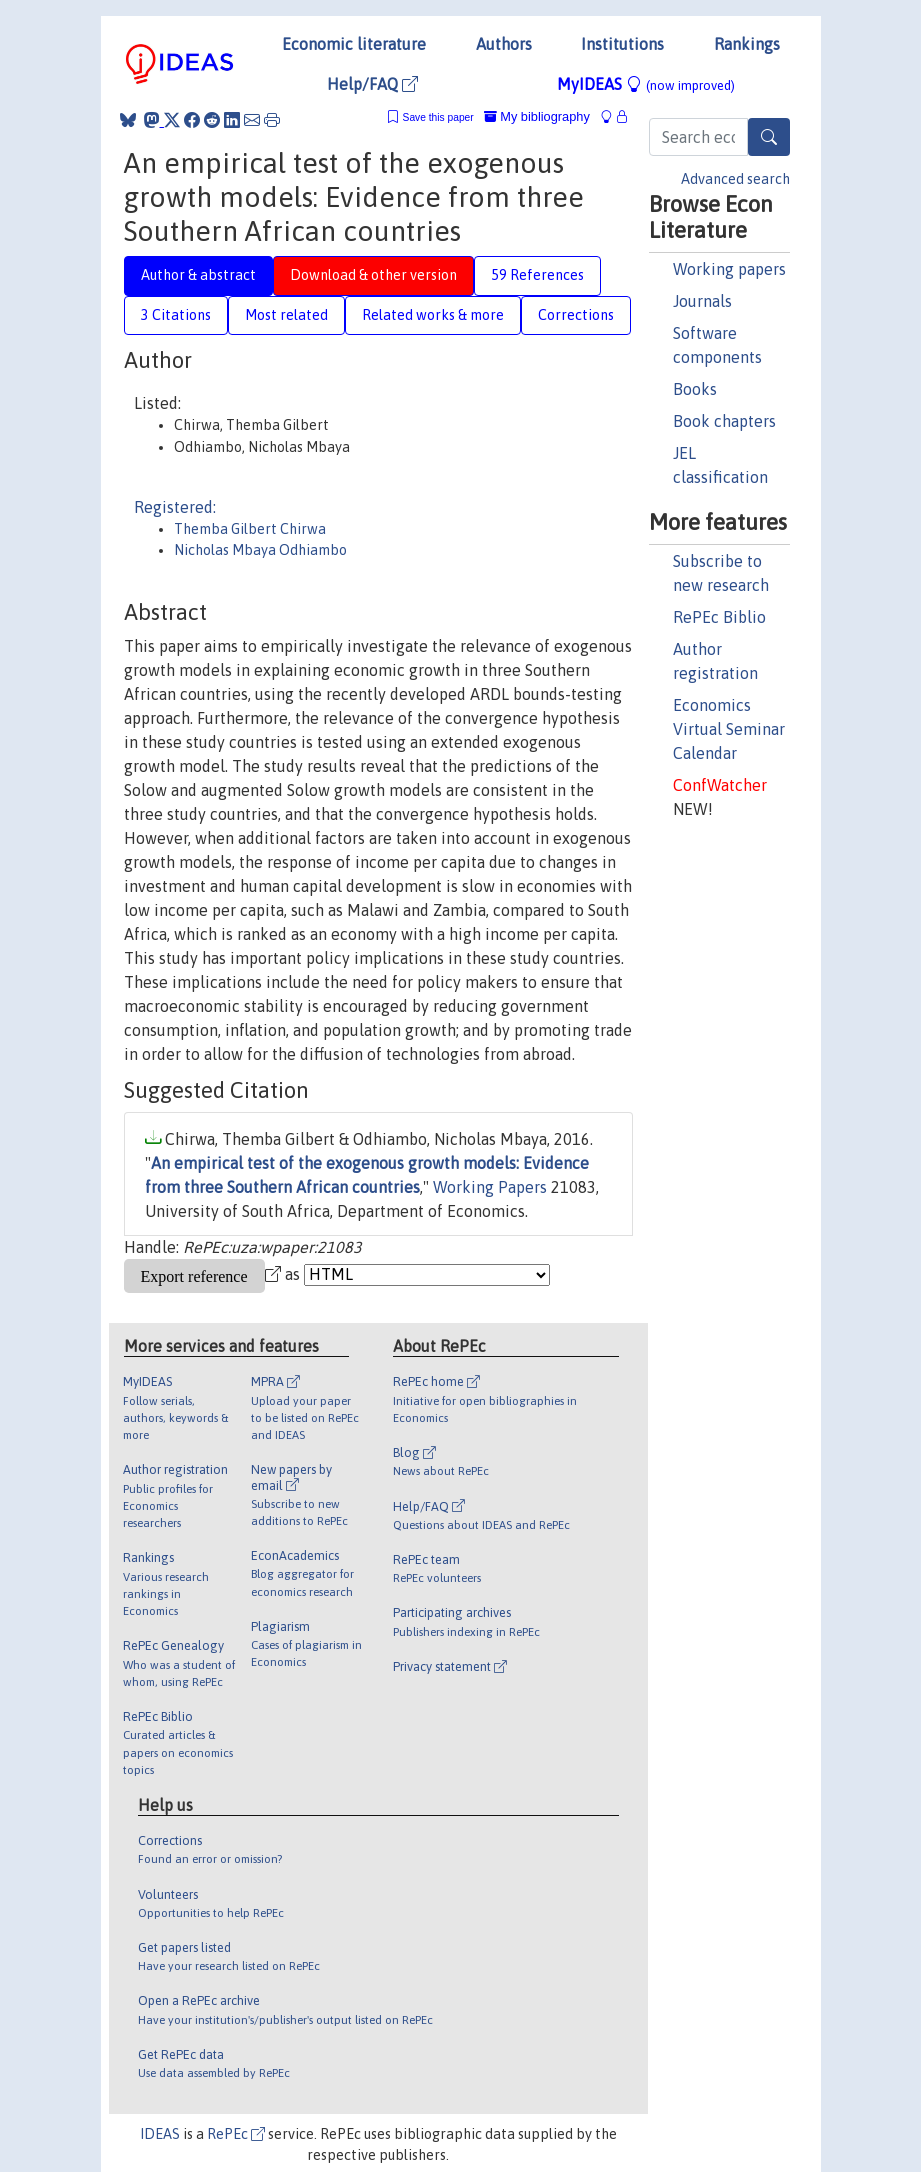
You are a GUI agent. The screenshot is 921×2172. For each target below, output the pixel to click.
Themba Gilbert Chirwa (250, 529)
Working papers (729, 269)
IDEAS (160, 2134)
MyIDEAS (646, 84)
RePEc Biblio (719, 617)
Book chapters (724, 421)
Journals (702, 301)
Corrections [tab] (576, 315)
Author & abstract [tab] (198, 275)
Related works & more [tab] (433, 315)
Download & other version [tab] (373, 275)
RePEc (236, 2134)
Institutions (622, 44)
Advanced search (735, 179)
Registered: (175, 507)
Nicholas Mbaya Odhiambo (260, 550)
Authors (504, 44)
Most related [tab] (286, 315)
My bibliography (537, 116)
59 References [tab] (537, 275)
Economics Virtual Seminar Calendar (729, 729)
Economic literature (354, 44)
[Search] (769, 137)
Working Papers (490, 1187)
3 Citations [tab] (176, 315)
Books (695, 389)
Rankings (747, 44)
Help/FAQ (372, 84)
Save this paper (438, 117)
